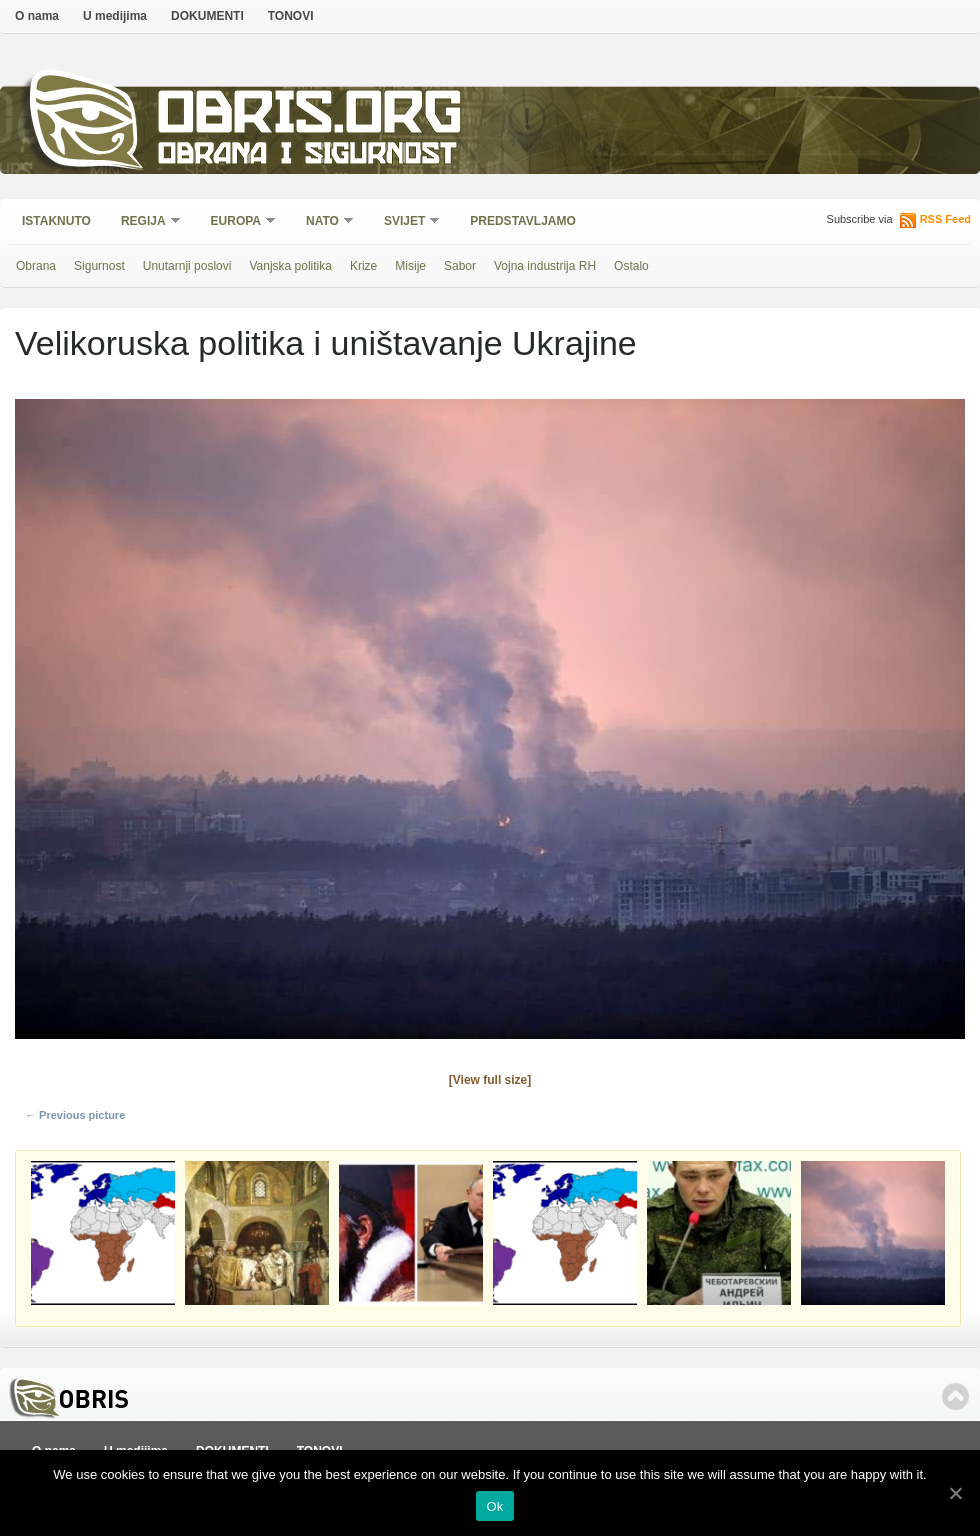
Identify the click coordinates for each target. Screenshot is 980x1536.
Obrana (36, 266)
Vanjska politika (290, 266)
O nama (37, 16)
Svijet (405, 222)
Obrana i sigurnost (306, 156)
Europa (237, 222)
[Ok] (955, 1493)
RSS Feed (945, 219)
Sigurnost (99, 266)
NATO (323, 222)
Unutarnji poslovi (187, 266)
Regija (144, 222)
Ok (494, 1506)
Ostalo (631, 266)
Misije (410, 266)
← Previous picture (75, 1115)
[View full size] (490, 1080)
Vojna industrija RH (545, 266)
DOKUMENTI (207, 16)
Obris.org (310, 117)
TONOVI (291, 16)
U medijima (115, 16)
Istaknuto (56, 221)
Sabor (460, 266)
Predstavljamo (523, 221)
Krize (363, 266)
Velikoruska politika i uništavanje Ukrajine (326, 343)
